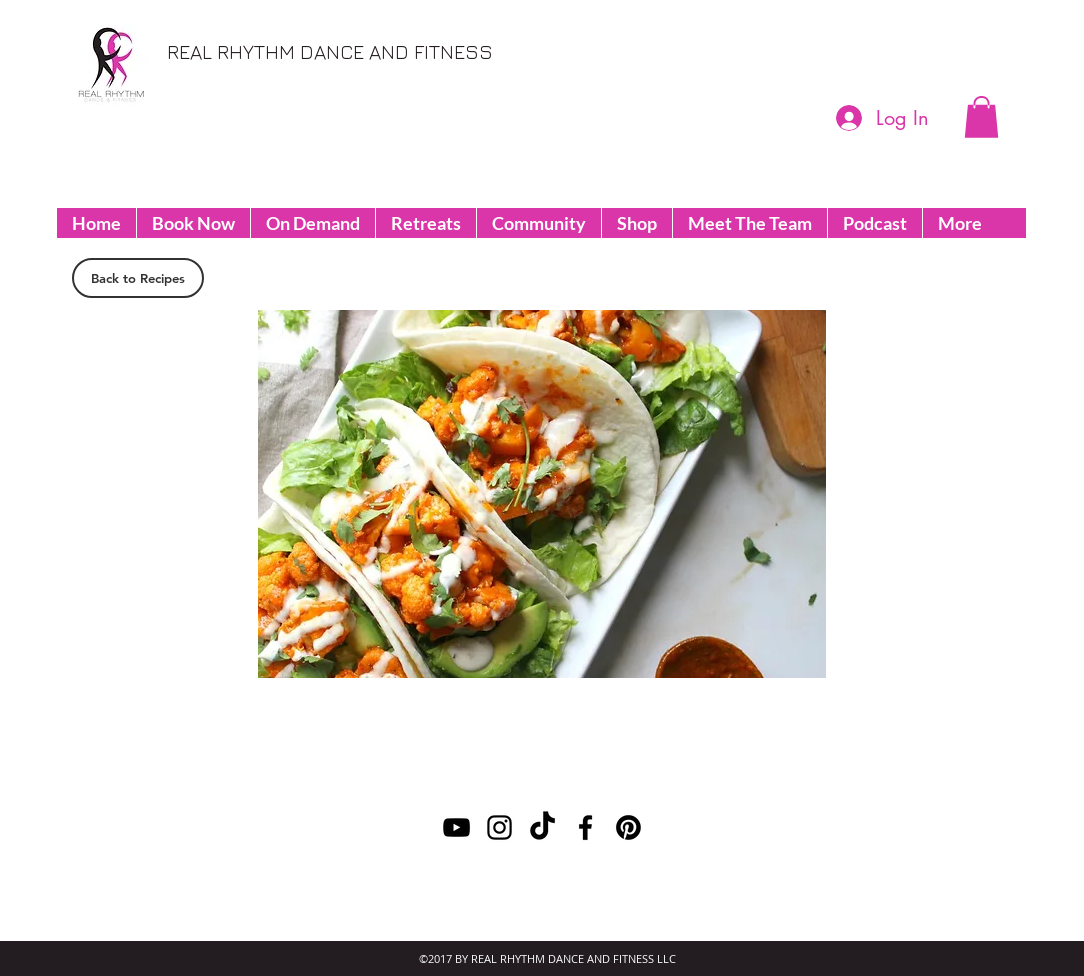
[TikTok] (542, 827)
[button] (981, 117)
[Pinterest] (952, 54)
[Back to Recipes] (138, 278)
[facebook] (982, 54)
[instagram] (1042, 54)
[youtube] (1012, 54)
